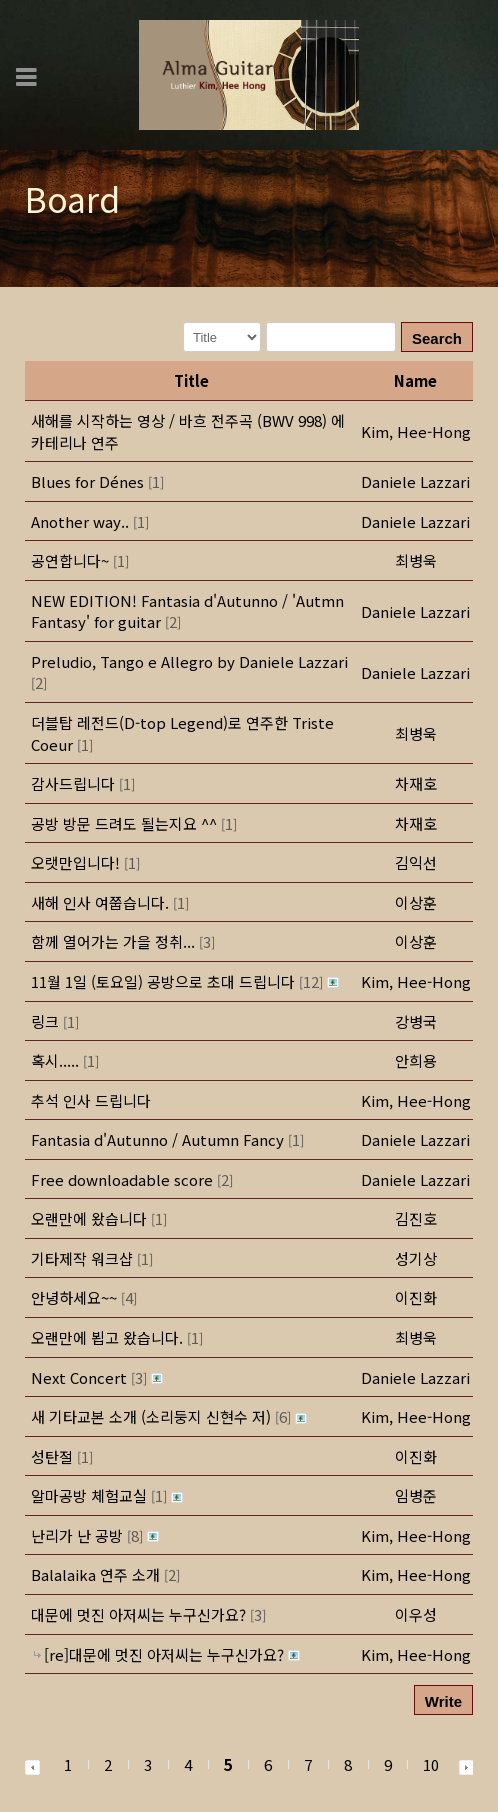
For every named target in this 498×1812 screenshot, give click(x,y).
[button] (416, 431)
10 (431, 1764)
